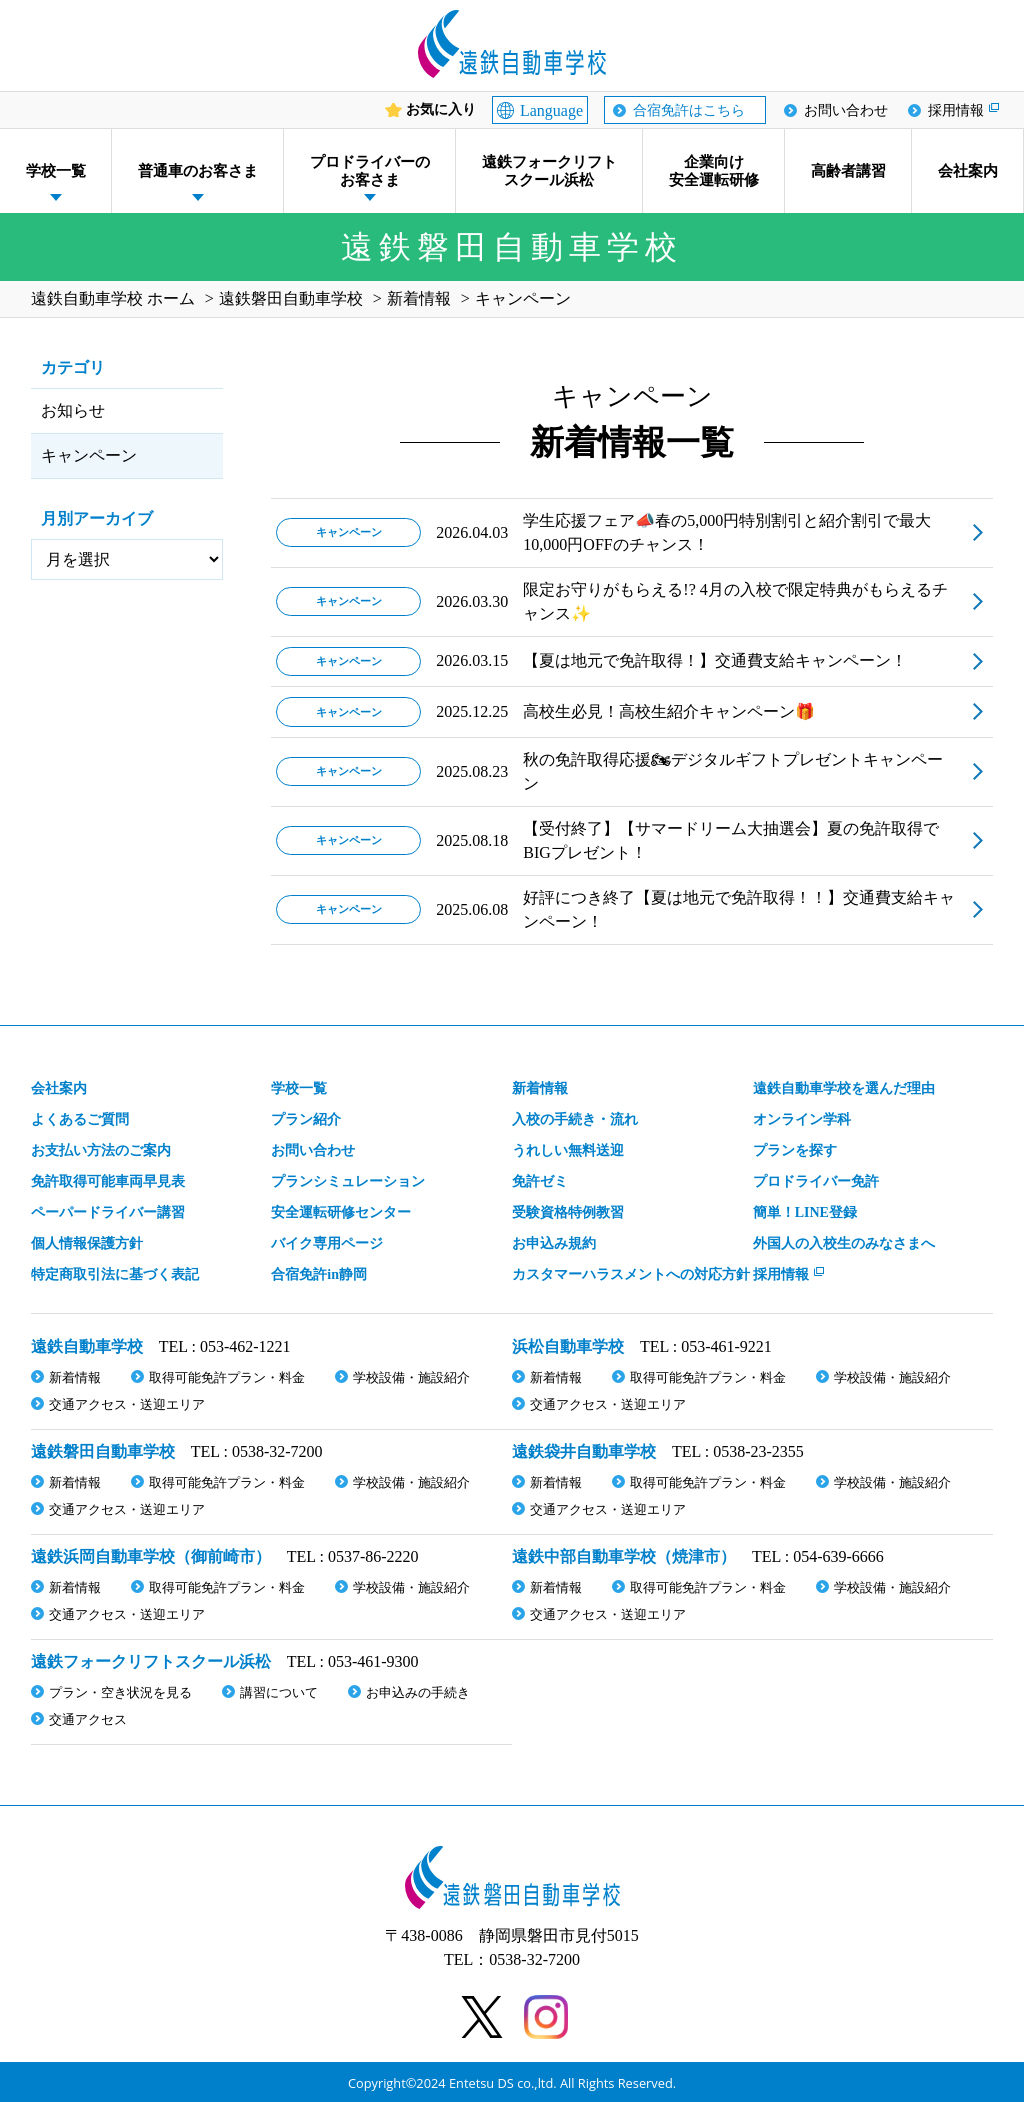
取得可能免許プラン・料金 (227, 1377)
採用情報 (956, 110)
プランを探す (795, 1150)
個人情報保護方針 (87, 1243)
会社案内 (968, 171)
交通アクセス (88, 1719)
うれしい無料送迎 (568, 1150)
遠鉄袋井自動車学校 (584, 1451)
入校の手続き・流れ (575, 1119)
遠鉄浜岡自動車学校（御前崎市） (151, 1556)
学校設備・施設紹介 (411, 1377)
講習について (279, 1692)
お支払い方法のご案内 (101, 1150)
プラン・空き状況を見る (120, 1692)
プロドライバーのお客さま (370, 171)
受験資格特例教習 (568, 1212)
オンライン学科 (802, 1119)
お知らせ (73, 410)
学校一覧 (56, 171)
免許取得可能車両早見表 (108, 1181)
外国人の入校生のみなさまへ (844, 1243)
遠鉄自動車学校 (87, 1346)
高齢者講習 (848, 171)
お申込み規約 (554, 1243)
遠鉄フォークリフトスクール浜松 (549, 171)
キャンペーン (89, 455)
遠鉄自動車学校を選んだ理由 (844, 1088)
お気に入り (441, 110)
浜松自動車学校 (568, 1346)
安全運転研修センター (341, 1212)
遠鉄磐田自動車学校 (103, 1451)
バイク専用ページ (327, 1243)
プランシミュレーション (348, 1181)
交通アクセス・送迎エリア (127, 1404)
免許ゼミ (540, 1181)
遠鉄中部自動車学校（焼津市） (624, 1556)
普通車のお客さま (198, 171)
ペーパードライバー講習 (108, 1212)
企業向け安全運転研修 (714, 171)
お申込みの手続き (418, 1692)
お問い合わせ (846, 110)
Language (551, 110)
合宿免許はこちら (689, 110)
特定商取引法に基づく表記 (115, 1274)
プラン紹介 (306, 1119)
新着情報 (540, 1088)
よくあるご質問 (80, 1119)
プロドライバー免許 (816, 1181)
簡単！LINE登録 (805, 1212)
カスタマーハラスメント (631, 1274)
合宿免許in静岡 (319, 1274)
